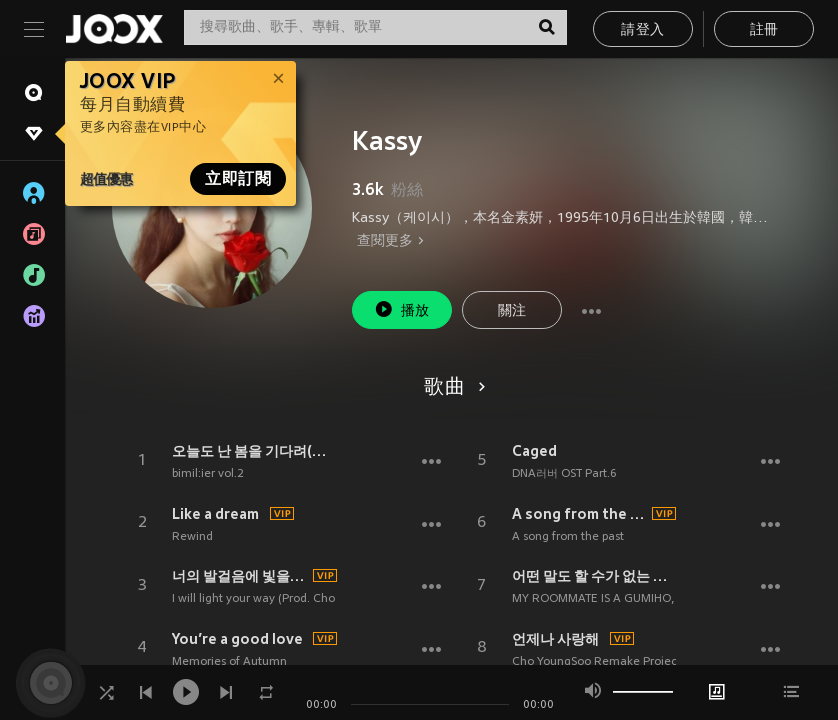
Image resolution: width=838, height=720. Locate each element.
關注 (512, 311)
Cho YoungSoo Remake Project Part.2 (614, 662)
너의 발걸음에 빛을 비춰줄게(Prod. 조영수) (239, 576)
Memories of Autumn (229, 662)
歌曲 (451, 388)
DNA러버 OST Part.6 (564, 474)
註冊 (764, 30)
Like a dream (215, 514)
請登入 (642, 30)
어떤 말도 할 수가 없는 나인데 (594, 576)
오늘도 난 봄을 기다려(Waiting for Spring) (254, 451)
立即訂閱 (238, 179)
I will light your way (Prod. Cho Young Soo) (285, 599)
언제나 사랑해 (555, 639)
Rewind (192, 537)
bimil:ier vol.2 (208, 474)
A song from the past (579, 514)
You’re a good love (237, 639)
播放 (402, 309)
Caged (534, 451)
